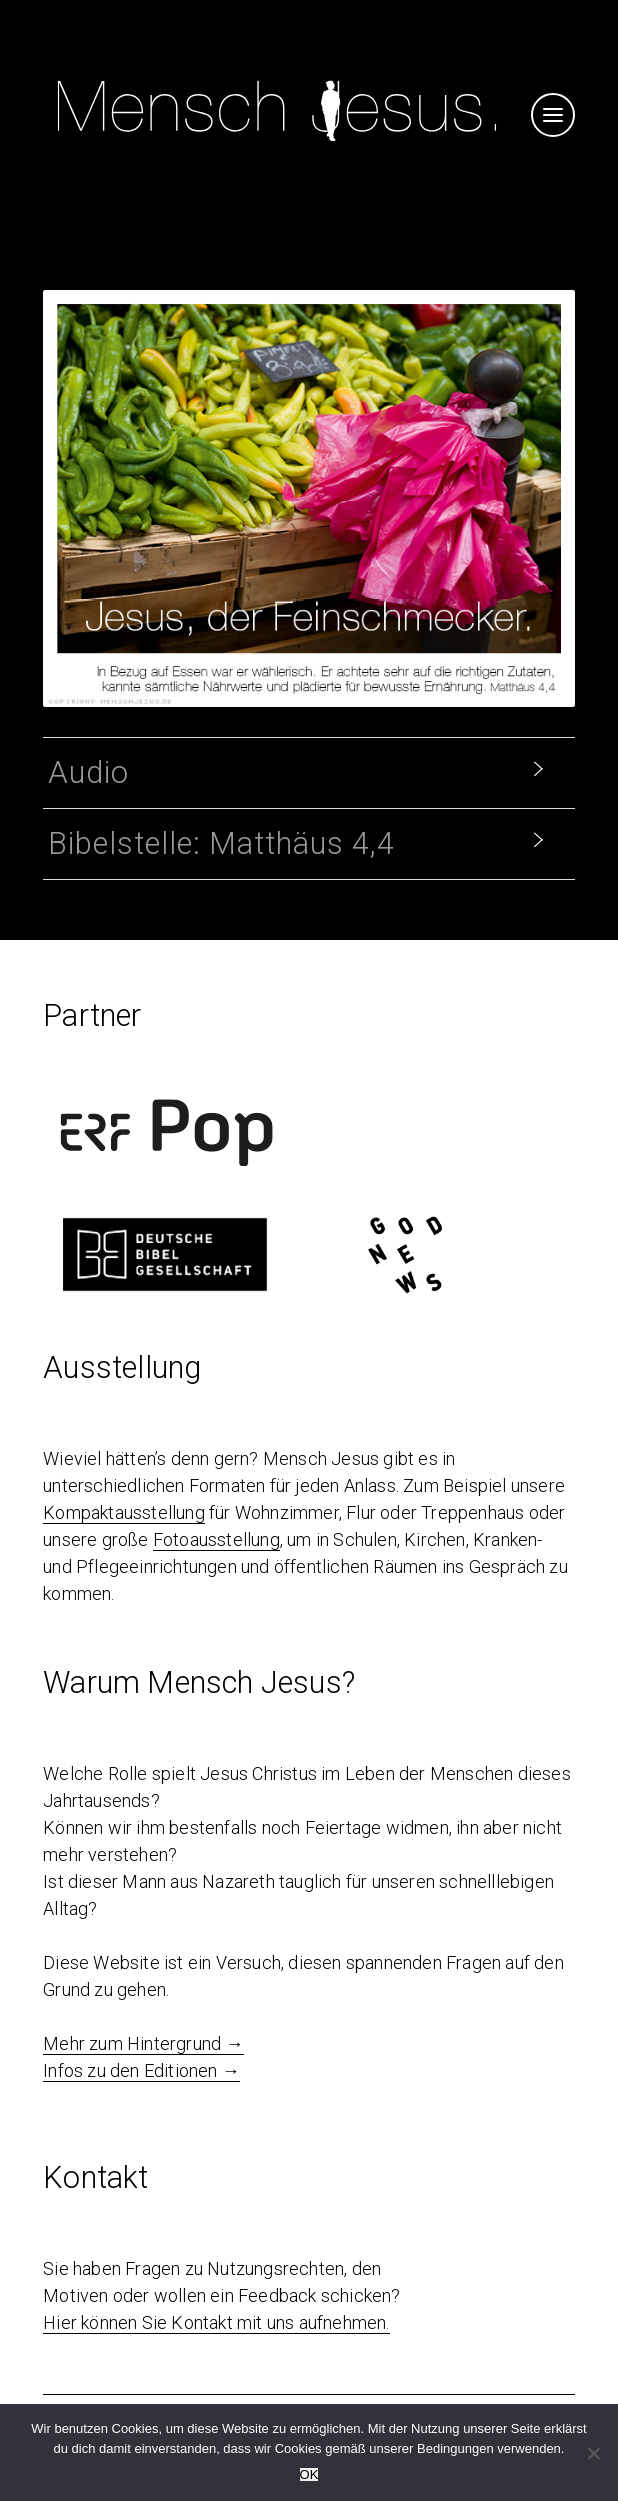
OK (309, 2474)
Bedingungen (455, 2448)
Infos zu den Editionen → (141, 2070)
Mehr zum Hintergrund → (143, 2043)
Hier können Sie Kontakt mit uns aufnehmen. (216, 2322)
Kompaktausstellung (124, 1512)
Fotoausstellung (216, 1539)
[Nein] (593, 2453)
